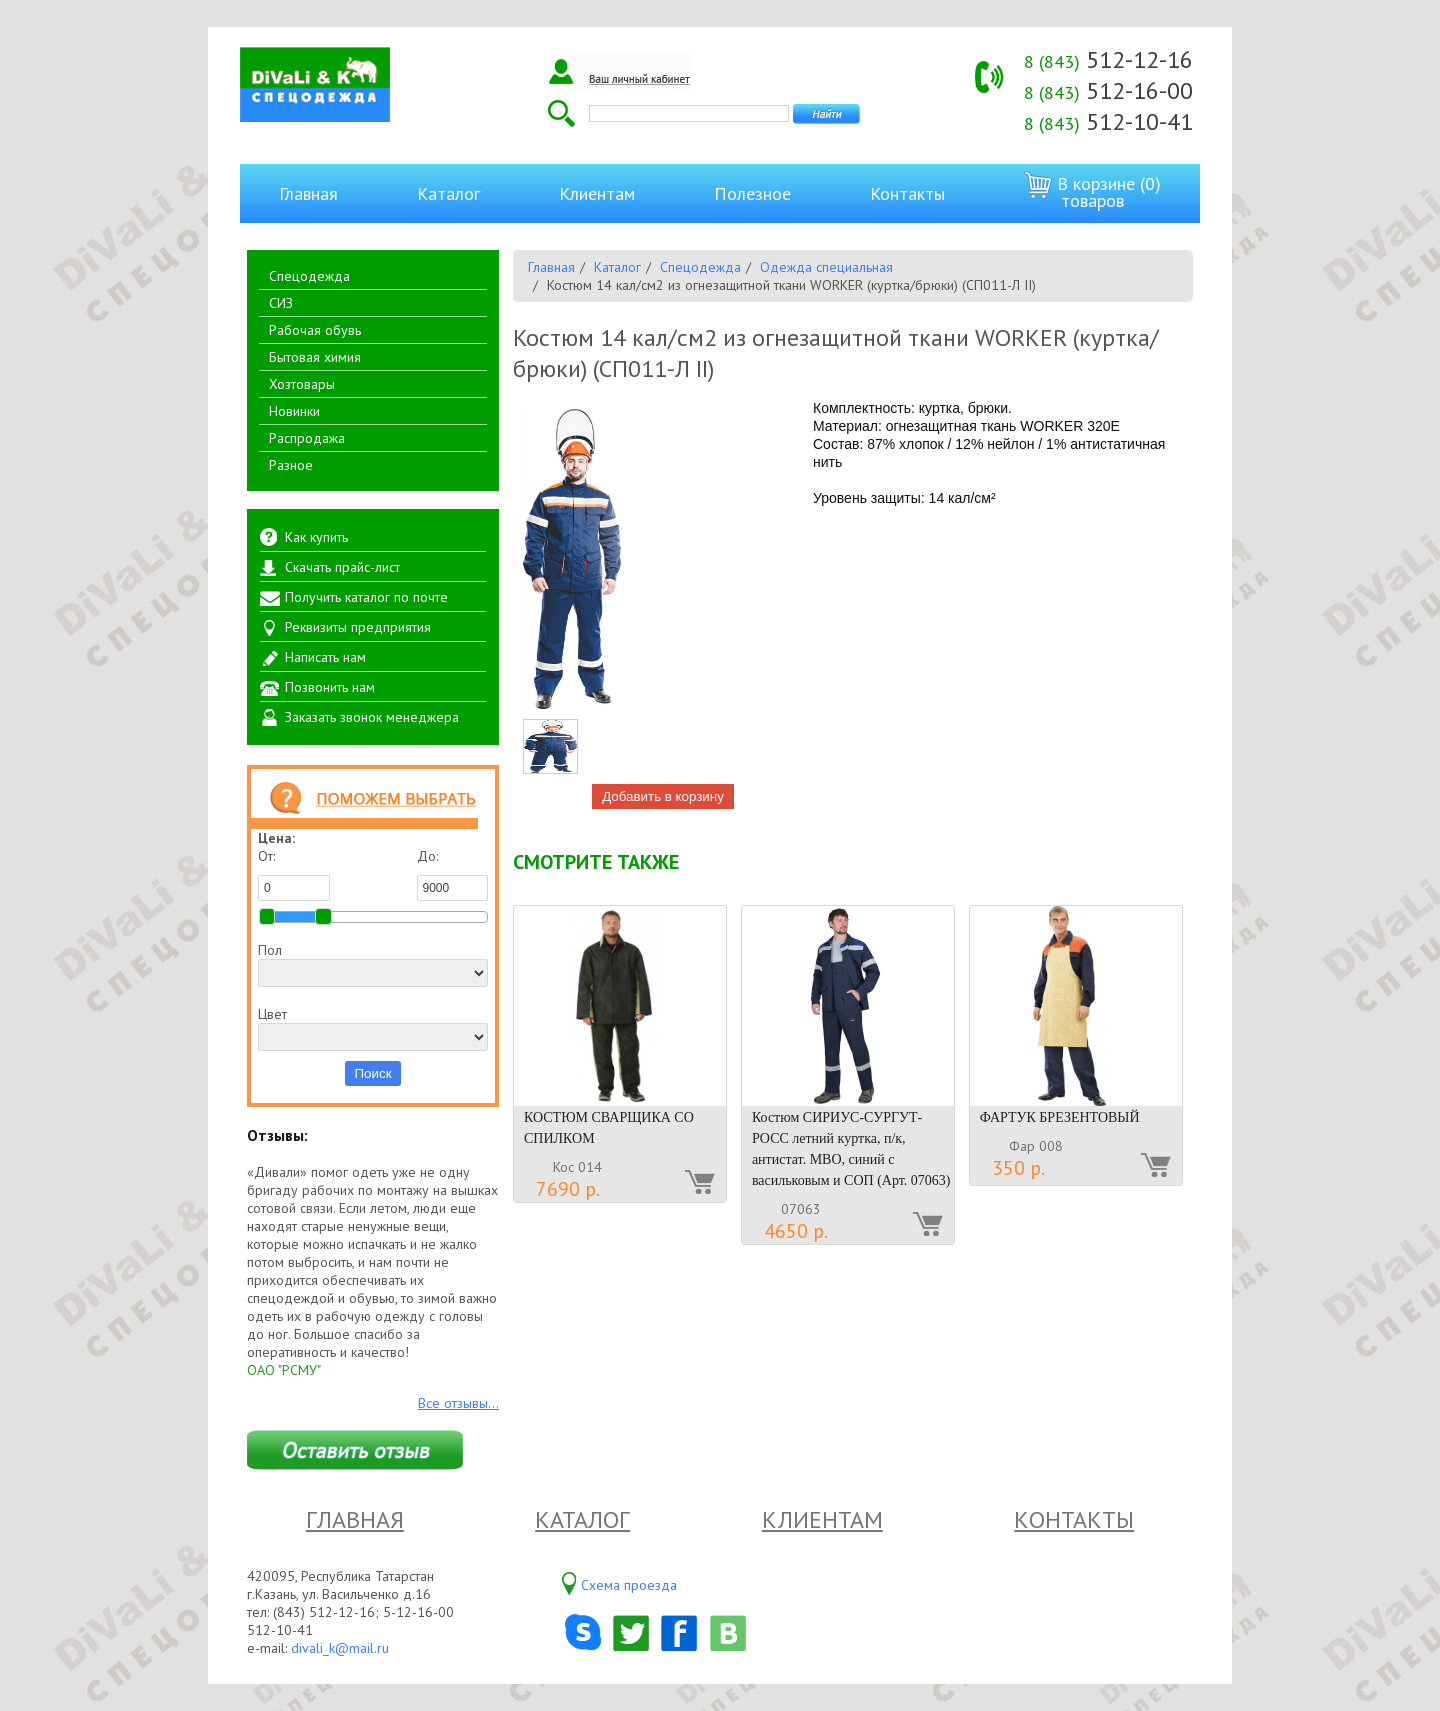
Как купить (316, 537)
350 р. (1018, 1168)
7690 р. (568, 1189)
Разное (291, 465)
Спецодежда (309, 276)
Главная (308, 193)
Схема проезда (629, 1585)
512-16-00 (1108, 90)
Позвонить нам (330, 687)
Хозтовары (302, 384)
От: (294, 874)
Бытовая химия (315, 357)
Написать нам (325, 657)
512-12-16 (1108, 59)
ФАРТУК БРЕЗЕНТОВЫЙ (1060, 1117)
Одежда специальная (826, 267)
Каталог (448, 193)
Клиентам (597, 193)
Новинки (294, 411)
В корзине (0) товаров (1092, 191)
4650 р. (796, 1231)
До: (453, 874)
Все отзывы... (458, 1403)
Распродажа (307, 438)
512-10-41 (1108, 121)
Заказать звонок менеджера (372, 717)
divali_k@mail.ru (340, 1648)
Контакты (907, 193)
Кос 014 (577, 1167)
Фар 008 (1036, 1146)
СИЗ (281, 303)
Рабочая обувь (315, 330)
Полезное (752, 193)
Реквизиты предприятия (358, 627)
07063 (801, 1209)
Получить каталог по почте (366, 597)
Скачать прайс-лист (342, 567)
